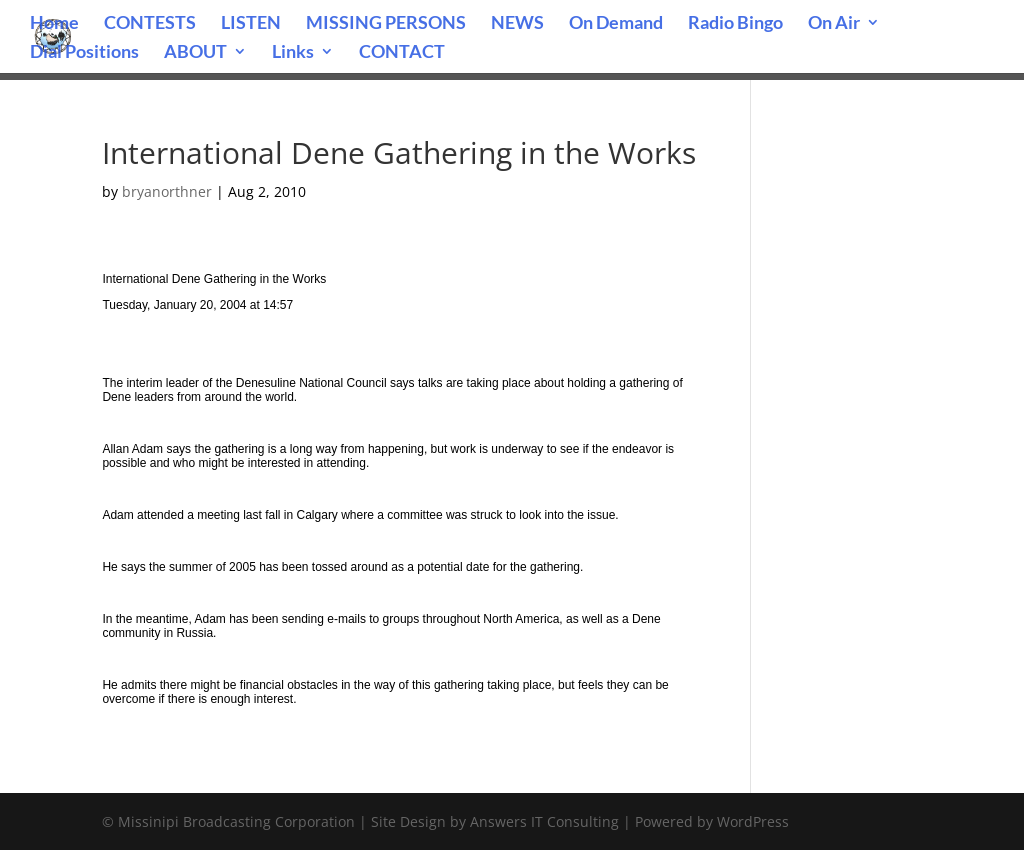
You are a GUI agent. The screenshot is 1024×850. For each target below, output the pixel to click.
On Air (834, 24)
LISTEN (251, 24)
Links (293, 53)
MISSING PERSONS (386, 24)
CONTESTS (150, 24)
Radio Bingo (735, 24)
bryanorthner (167, 191)
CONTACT (402, 53)
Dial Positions (84, 53)
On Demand (616, 24)
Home (54, 24)
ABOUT (195, 53)
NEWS (517, 24)
